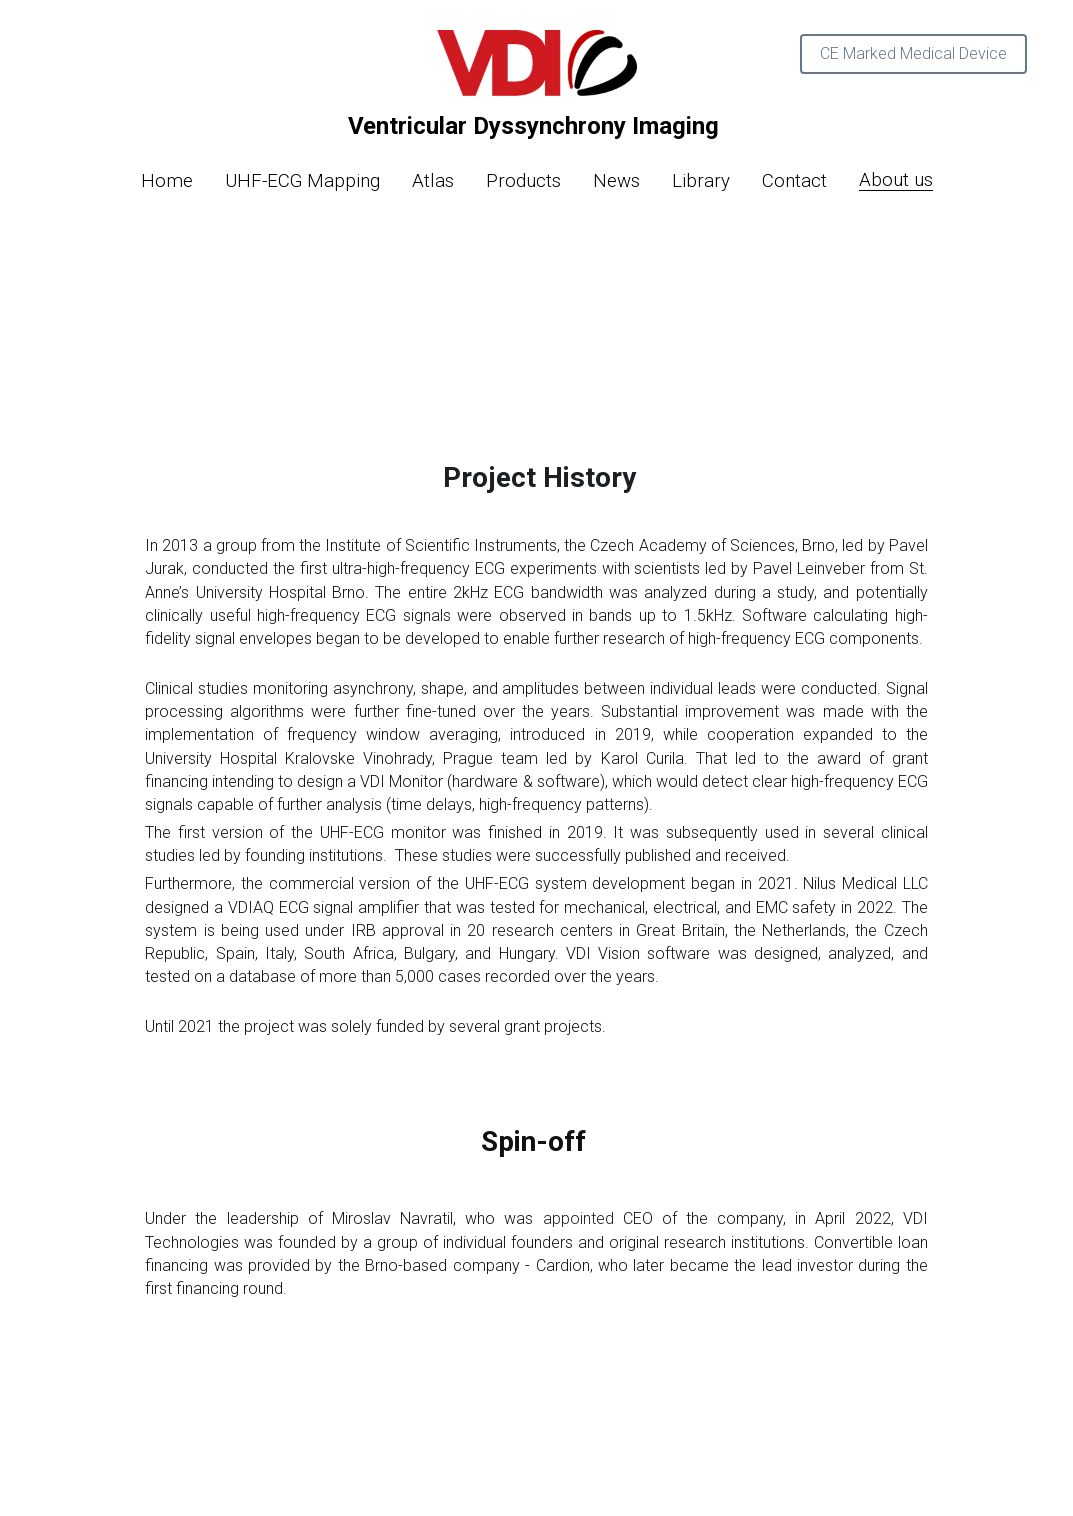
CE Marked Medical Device (913, 53)
